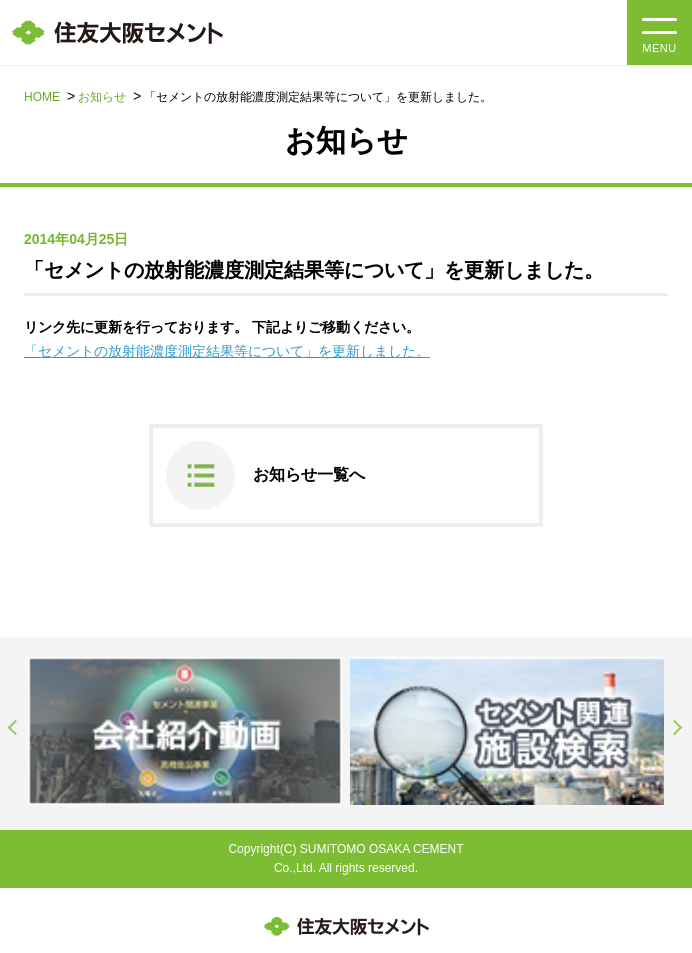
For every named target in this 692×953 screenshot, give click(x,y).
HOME (42, 97)
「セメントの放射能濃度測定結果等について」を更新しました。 (227, 351)
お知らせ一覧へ (309, 474)
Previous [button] (14, 728)
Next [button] (678, 728)
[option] (185, 731)
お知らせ (102, 97)
